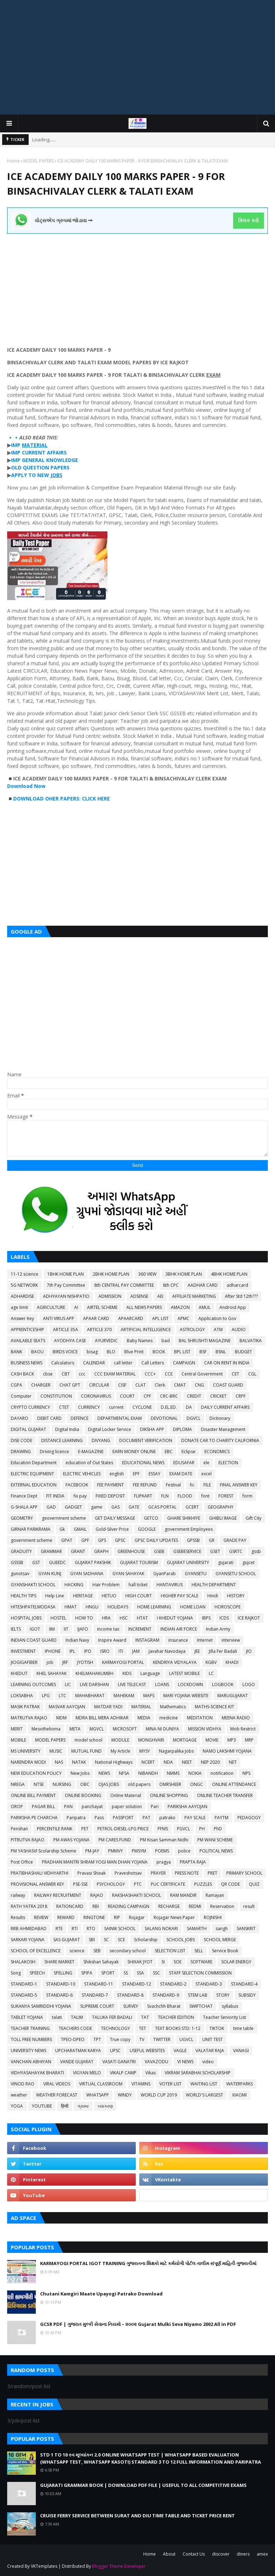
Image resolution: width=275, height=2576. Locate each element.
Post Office (22, 1862)
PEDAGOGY (249, 1818)
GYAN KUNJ (49, 1574)
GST (36, 1562)
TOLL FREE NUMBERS (31, 2039)
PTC (138, 1884)
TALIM (77, 2017)
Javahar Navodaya (167, 1651)
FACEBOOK (77, 1485)
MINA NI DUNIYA (162, 1729)
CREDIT (194, 1396)
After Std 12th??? (241, 1296)
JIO (249, 1651)
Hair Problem (106, 1585)
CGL (252, 1374)
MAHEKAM (124, 1696)
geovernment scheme (64, 1518)
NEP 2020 (210, 1762)
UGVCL (186, 2039)
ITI (121, 1651)
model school (88, 1740)
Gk (62, 1529)
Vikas (150, 2073)
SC (106, 1940)
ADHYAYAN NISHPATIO (66, 1296)
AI (76, 1307)
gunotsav (20, 1574)
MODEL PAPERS (38, 161)
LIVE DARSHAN (94, 1684)
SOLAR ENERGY (236, 1962)
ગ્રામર (83, 2106)
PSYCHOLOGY (111, 1884)
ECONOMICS (217, 1451)
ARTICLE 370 (99, 1329)
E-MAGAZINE (90, 1451)
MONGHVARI (151, 1740)
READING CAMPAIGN (128, 1906)
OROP (17, 1806)
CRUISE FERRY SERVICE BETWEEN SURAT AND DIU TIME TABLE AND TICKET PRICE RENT (137, 2515)
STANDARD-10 (60, 1984)
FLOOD (185, 1496)
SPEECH (37, 1973)
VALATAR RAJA (210, 2050)
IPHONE (53, 1651)
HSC (124, 1618)
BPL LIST (182, 1352)
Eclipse (189, 1451)
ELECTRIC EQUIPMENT (32, 1474)
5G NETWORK (24, 1285)
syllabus (230, 2006)
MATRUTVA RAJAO (29, 1718)
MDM (61, 1718)
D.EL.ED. (169, 1407)
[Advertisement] (137, 57)
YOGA (17, 2106)
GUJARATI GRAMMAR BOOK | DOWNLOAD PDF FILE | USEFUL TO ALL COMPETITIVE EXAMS (143, 2485)
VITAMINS (140, 2084)
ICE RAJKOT (249, 1618)
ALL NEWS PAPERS (144, 1307)
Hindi (212, 1596)
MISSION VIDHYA (204, 1729)
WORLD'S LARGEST (204, 2095)
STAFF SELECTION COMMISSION (200, 1973)
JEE (197, 1651)
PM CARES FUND (114, 1840)
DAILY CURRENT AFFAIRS (225, 1407)
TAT (145, 2017)
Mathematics (173, 1707)
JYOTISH (85, 1662)
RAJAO (96, 1895)
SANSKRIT (246, 1928)
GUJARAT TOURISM (139, 1562)
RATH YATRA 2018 (29, 1906)
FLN (165, 1496)
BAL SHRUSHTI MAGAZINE (205, 1341)
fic (192, 1485)
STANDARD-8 (130, 1995)
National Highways (113, 1762)
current (116, 1407)
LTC (62, 1696)
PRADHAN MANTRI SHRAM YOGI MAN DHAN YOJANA (95, 1862)
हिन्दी (64, 2106)
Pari (155, 1806)
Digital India (67, 1429)
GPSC (120, 1540)
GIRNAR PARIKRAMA (30, 1529)
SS (126, 1973)
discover (221, 2554)
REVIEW (41, 1917)
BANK (16, 1352)
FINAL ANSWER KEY (238, 1485)
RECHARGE (169, 1906)
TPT (97, 2039)
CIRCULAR (99, 1385)
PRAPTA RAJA (193, 1862)
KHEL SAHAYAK (52, 1673)
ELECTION (228, 1463)
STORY (223, 1995)
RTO (91, 1928)
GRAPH (101, 1551)
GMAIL (80, 1529)
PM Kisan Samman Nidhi (164, 1840)
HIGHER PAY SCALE (179, 1596)
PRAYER (158, 1873)
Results (18, 1917)
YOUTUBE (42, 2106)
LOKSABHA (22, 1696)
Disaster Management (223, 1429)
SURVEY (130, 2006)
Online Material (125, 1795)
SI (163, 1962)
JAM (136, 1651)
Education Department (34, 1463)
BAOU (37, 1352)
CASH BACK (22, 1374)
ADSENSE (139, 1296)
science (77, 1951)
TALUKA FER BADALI (112, 2017)
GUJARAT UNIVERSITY (188, 1562)
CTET (64, 1407)
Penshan (19, 1829)
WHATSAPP (97, 2095)
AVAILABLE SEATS (28, 1341)
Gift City (253, 1518)
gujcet (248, 1562)
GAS (115, 1507)
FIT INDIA (55, 1496)
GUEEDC (57, 1562)
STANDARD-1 (24, 1984)
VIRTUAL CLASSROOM (100, 2084)
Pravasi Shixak (91, 1873)
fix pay (80, 1496)
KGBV (211, 1662)
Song (16, 1973)
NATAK (79, 1762)
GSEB (159, 1551)
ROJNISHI (213, 1917)
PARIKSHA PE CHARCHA (34, 1818)
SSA (140, 1973)
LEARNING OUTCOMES (33, 1684)
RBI (95, 1906)
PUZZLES (203, 1884)
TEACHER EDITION (176, 2017)
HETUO (109, 1596)
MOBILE (18, 1740)
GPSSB (193, 1540)
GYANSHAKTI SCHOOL (33, 1585)
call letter (123, 1363)
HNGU (92, 1607)
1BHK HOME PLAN (65, 1274)
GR (211, 1540)
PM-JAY (92, 1851)
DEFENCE (79, 1418)
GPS (102, 1540)
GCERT (192, 1507)
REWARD (65, 1917)
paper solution (127, 1806)
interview (231, 1640)
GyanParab (164, 1574)
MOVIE (212, 1740)
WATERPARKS (239, 2084)
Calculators (62, 1363)
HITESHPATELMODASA (33, 1607)
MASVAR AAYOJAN (67, 1707)
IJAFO (82, 1629)
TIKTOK (216, 2028)
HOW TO (84, 1618)
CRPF (241, 1396)
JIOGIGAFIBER (24, 1662)
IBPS (206, 1618)
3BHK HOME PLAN (183, 1274)
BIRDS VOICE (65, 1352)
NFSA (124, 1773)
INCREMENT (139, 1629)
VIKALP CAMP (123, 2073)
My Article (120, 1751)
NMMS (173, 1773)
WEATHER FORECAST (56, 2095)
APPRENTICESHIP (27, 1329)
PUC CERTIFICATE (168, 1884)
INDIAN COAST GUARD (34, 1640)
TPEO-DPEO (73, 2039)
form (247, 1496)
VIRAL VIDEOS (56, 2084)
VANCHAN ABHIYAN (31, 2062)
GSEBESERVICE (187, 1551)
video (208, 2062)
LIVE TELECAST (132, 1684)
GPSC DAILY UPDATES (156, 1540)
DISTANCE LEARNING (62, 1440)
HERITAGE (83, 1596)
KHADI (232, 1662)
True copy (120, 2039)
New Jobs (80, 1773)
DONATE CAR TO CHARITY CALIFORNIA (220, 1440)
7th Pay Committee (66, 1285)
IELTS (16, 1629)
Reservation (222, 1906)
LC (211, 1673)
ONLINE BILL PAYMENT (33, 1795)
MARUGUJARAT (232, 1696)
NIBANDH (148, 1773)
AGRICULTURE (51, 1307)
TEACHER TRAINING (30, 2028)
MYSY (144, 1751)
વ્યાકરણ (105, 2106)
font (205, 1496)
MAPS (148, 1696)
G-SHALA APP (24, 1507)
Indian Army (218, 1629)
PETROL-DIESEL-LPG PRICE (123, 1829)
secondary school (128, 1951)
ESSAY (154, 1474)
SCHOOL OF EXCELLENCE (36, 1951)
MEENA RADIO (236, 1718)
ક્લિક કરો (248, 220)
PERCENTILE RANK (54, 1829)
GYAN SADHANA (86, 1574)
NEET (187, 1762)
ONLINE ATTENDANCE (234, 1784)
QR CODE (230, 1884)
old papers (139, 1784)
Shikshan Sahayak (101, 1962)
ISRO (105, 1651)
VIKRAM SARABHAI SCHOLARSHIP (198, 2073)
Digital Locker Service (109, 1429)
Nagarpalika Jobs (176, 1751)
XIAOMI (239, 2095)
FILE (207, 1485)
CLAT (140, 1385)
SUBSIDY (247, 1995)
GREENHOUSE (131, 1551)
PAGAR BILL (43, 1806)
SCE (121, 1940)
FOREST (225, 1496)
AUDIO (239, 1329)
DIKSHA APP (152, 1429)
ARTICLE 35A (65, 1329)
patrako (167, 1818)
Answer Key (22, 1318)
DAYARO (19, 1418)
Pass (99, 1818)
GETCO (151, 1518)
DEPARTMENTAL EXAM (119, 1418)
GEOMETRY (22, 1518)
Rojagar (137, 1917)
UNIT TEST (212, 2039)
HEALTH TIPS (23, 1596)
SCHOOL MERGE (220, 1940)
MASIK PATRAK (25, 1707)
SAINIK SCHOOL (120, 1928)
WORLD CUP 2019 (159, 2095)
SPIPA (86, 1973)
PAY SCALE (195, 1818)
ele (206, 1463)
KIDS (126, 1673)
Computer (21, 1396)
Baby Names (140, 1341)
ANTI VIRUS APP (58, 1318)
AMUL (205, 1307)
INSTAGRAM (147, 1640)
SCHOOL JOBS (181, 1940)
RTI (75, 1928)
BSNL (221, 1352)
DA (189, 1407)
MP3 (231, 1740)
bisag (92, 1352)
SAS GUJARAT (66, 1940)
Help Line (54, 1596)
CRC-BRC (169, 1396)
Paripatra (76, 1818)
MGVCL (97, 1729)
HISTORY (236, 1596)
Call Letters (152, 1363)
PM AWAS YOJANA (71, 1840)
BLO (111, 1352)
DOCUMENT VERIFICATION (145, 1440)
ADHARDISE (22, 1296)
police (184, 1851)
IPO (87, 1651)
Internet (205, 1640)
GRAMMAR (51, 1551)
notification (222, 1773)
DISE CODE (21, 1440)
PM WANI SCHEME (215, 1840)
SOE (178, 1962)
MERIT (17, 1729)
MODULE (120, 1740)
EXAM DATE (180, 1474)
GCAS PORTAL (162, 1507)
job (50, 1662)
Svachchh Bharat (163, 2006)
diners (243, 2554)
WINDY (125, 2095)
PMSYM (139, 1851)
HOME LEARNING (154, 1607)
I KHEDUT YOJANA (175, 1618)
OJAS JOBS (108, 1784)
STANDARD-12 (136, 1984)
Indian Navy (77, 1640)
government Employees (189, 1529)
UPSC (115, 2050)
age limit (19, 1307)
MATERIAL (141, 1707)
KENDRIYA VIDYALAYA (175, 1662)
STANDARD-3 (209, 1984)
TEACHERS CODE (75, 2028)
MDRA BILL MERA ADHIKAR (102, 1718)
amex (262, 2554)
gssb (256, 1551)
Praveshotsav (128, 1873)
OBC (85, 1784)
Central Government (202, 1374)
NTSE (39, 1784)
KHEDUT (19, 1673)
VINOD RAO (22, 2084)
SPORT (108, 1973)
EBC (169, 1451)
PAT (146, 1818)
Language (150, 1673)
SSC (156, 1973)
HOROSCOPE (227, 1607)
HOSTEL (58, 1618)
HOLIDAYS (117, 1607)
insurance (178, 1640)
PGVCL (183, 1829)
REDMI (195, 1906)
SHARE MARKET (59, 1962)
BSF (203, 1352)
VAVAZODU (156, 2062)
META (75, 1729)
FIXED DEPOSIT (110, 1496)
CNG (199, 1385)
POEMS (162, 1851)
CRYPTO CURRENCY (30, 1407)
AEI (160, 1296)
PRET (212, 1873)
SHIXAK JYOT (140, 1962)
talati (57, 2017)
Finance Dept (24, 1496)
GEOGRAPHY (220, 1507)
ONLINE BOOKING (83, 1795)
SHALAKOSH (23, 1962)
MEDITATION (200, 1718)
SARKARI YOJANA (27, 1940)
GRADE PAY (234, 1540)
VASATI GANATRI (119, 2062)
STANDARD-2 (173, 1984)
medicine (168, 1718)
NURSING (62, 1784)
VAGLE (180, 2050)
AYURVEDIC (106, 1341)
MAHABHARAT (90, 1696)
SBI (92, 1940)
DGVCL (194, 1418)
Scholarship (146, 1940)
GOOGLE (147, 1529)
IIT (66, 1629)
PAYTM (221, 1818)
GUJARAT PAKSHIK (93, 1562)
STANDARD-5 (24, 1995)
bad (165, 1341)
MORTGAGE (185, 1740)
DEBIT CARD (49, 1418)
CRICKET (218, 1396)
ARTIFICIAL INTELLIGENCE (146, 1329)
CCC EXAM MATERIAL (115, 1374)
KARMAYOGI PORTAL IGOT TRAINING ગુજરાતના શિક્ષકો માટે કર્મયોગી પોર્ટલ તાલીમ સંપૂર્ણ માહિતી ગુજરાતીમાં (148, 2263)
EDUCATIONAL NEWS (143, 1463)
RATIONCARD (69, 1906)
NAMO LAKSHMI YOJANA (227, 1751)
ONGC (196, 1784)
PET (84, 1829)
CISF (122, 1385)
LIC (68, 1684)
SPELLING (63, 1973)
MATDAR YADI (108, 1707)
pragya (163, 1862)
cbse (48, 1374)
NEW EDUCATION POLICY (36, 1773)
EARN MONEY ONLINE (134, 1451)
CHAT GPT (69, 1385)
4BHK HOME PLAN (229, 1274)
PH (202, 1829)
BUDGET (243, 1352)
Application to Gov (217, 1318)
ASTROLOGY (192, 1329)
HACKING (73, 1585)
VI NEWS (185, 2062)
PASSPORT (123, 1818)
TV (141, 2039)
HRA (106, 1618)
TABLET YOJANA (27, 2017)
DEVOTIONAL (164, 1418)
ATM (218, 1329)
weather (19, 2095)
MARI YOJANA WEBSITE (185, 1696)
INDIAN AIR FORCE (178, 1629)
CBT (66, 1374)
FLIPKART (143, 1496)
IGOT (35, 1629)
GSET (215, 1551)
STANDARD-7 (95, 1995)
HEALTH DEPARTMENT (214, 1585)
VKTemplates (44, 2566)
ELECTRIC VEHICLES (82, 1474)
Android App (232, 1307)
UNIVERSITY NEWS (28, 2050)
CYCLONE (142, 1407)
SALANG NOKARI (161, 1928)
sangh (222, 1928)
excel (206, 1474)
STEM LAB (197, 1995)
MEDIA (144, 1718)
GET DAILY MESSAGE (115, 1518)
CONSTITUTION (56, 1396)
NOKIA (195, 1773)
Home (13, 161)
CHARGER (40, 1385)
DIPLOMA (182, 1429)
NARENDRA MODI (28, 1762)
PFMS (163, 1829)
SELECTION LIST (170, 1951)
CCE (169, 1374)
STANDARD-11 (98, 1984)
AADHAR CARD (203, 1285)
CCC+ (150, 1374)
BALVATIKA (251, 1341)
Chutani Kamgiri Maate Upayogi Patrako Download (101, 2293)
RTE (59, 1928)
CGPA (16, 1385)
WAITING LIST (203, 2084)
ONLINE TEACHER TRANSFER (225, 1795)
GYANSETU (196, 1574)
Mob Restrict (243, 1729)
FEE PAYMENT (110, 1485)
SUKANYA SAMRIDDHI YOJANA (41, 2006)
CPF (147, 1396)
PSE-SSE (80, 1884)
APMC (183, 1318)
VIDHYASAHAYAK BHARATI (37, 2073)
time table (243, 2028)
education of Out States (89, 1463)
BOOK (159, 1352)
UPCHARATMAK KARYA (78, 2050)
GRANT (78, 1551)
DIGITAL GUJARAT (28, 1429)
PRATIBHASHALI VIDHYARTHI (39, 1873)
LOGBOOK (222, 1684)
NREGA (18, 1784)
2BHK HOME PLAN (111, 1274)
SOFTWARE (201, 1962)
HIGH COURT (138, 1596)
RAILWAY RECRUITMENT (57, 1895)
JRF (65, 1662)
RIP (117, 1917)
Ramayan (215, 1895)
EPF (136, 1474)
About (169, 2554)
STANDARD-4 (244, 1984)
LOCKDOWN (190, 1684)
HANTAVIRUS (169, 1585)
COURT (127, 1396)
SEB (97, 1951)
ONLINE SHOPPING (169, 1795)
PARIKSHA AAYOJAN (187, 1806)
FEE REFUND (145, 1485)
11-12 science (24, 1274)
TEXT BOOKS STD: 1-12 (178, 2028)
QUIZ (254, 1884)
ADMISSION (109, 1296)
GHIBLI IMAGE (223, 1518)
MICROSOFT (125, 1729)
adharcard (237, 1285)
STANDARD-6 (59, 1995)
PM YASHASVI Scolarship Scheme (43, 1851)
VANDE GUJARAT (76, 2062)
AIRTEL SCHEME (102, 1307)
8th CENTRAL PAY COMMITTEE (124, 1285)
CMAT (180, 1385)
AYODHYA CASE (70, 1341)
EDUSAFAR (183, 1463)
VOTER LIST (170, 2084)
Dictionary (219, 1418)
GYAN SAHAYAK (128, 1574)
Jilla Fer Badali (223, 1651)
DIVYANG (101, 1440)
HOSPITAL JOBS (26, 1618)
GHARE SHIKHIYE (183, 1518)
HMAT (70, 1607)
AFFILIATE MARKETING (194, 1296)
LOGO (248, 1684)
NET (233, 1762)
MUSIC (55, 1751)
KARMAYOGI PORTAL (123, 1662)
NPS (246, 1773)
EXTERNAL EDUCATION (34, 1485)
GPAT (66, 1540)
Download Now (26, 786)
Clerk (160, 1385)
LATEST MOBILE (184, 1673)
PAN (68, 1806)
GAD (51, 1507)
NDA (168, 1762)
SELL (198, 1951)
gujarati (225, 1562)
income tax (108, 1629)
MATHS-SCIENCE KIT (214, 1707)
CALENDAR (94, 1363)
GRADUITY (21, 1551)
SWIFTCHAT (201, 2006)
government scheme (31, 1540)
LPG (46, 1696)
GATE (134, 1507)
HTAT (142, 1618)
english (117, 1474)
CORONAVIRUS (96, 1396)
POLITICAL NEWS (216, 1851)
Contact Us (194, 2554)
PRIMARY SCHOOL (244, 1873)
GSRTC (235, 1551)
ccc (82, 1374)
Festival (173, 1485)
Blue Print (134, 1352)
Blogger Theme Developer (119, 2566)
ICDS (224, 1618)
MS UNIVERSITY (25, 1751)
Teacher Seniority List (224, 2017)
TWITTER (161, 2039)
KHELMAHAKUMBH (95, 1673)
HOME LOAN (193, 1607)
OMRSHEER (170, 1784)
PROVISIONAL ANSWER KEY (37, 1884)
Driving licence (54, 1451)
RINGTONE (94, 1917)
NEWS (104, 1773)
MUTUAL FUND (86, 1751)
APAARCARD (130, 1318)
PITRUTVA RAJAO (27, 1840)
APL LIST (160, 1318)
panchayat (92, 1806)
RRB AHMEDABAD (29, 1928)
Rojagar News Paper (174, 1917)
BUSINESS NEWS (26, 1363)
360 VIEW (147, 1274)
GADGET (73, 1507)
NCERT (148, 1762)
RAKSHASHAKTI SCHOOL (136, 1895)
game (96, 1507)
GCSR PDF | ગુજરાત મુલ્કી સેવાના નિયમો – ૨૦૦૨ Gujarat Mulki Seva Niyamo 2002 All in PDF (138, 2324)
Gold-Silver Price (112, 1529)
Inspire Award (112, 1640)
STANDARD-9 (166, 1995)
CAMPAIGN (184, 1363)
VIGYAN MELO (87, 2073)
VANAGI (241, 2050)
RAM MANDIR (183, 1895)
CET (235, 1374)
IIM (52, 1629)
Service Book (225, 1951)
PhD (218, 1829)
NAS (59, 1762)
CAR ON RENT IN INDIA (227, 1363)
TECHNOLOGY (115, 2028)
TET (142, 2028)
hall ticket (138, 1585)
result (249, 1906)
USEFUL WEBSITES (147, 2050)
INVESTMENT (23, 1651)
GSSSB (17, 1562)
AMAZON (180, 1307)
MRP (249, 1740)
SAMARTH (197, 1928)
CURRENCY (89, 1407)
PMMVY (115, 1851)
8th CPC (171, 1285)
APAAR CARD (96, 1318)
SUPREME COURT (97, 2006)
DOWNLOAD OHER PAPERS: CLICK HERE (62, 798)
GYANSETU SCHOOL (236, 1574)
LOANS (162, 1684)
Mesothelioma (46, 1729)
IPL (72, 1651)
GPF (85, 1540)
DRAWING (21, 1451)
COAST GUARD (228, 1385)
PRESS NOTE (187, 1873)
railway (18, 1895)
